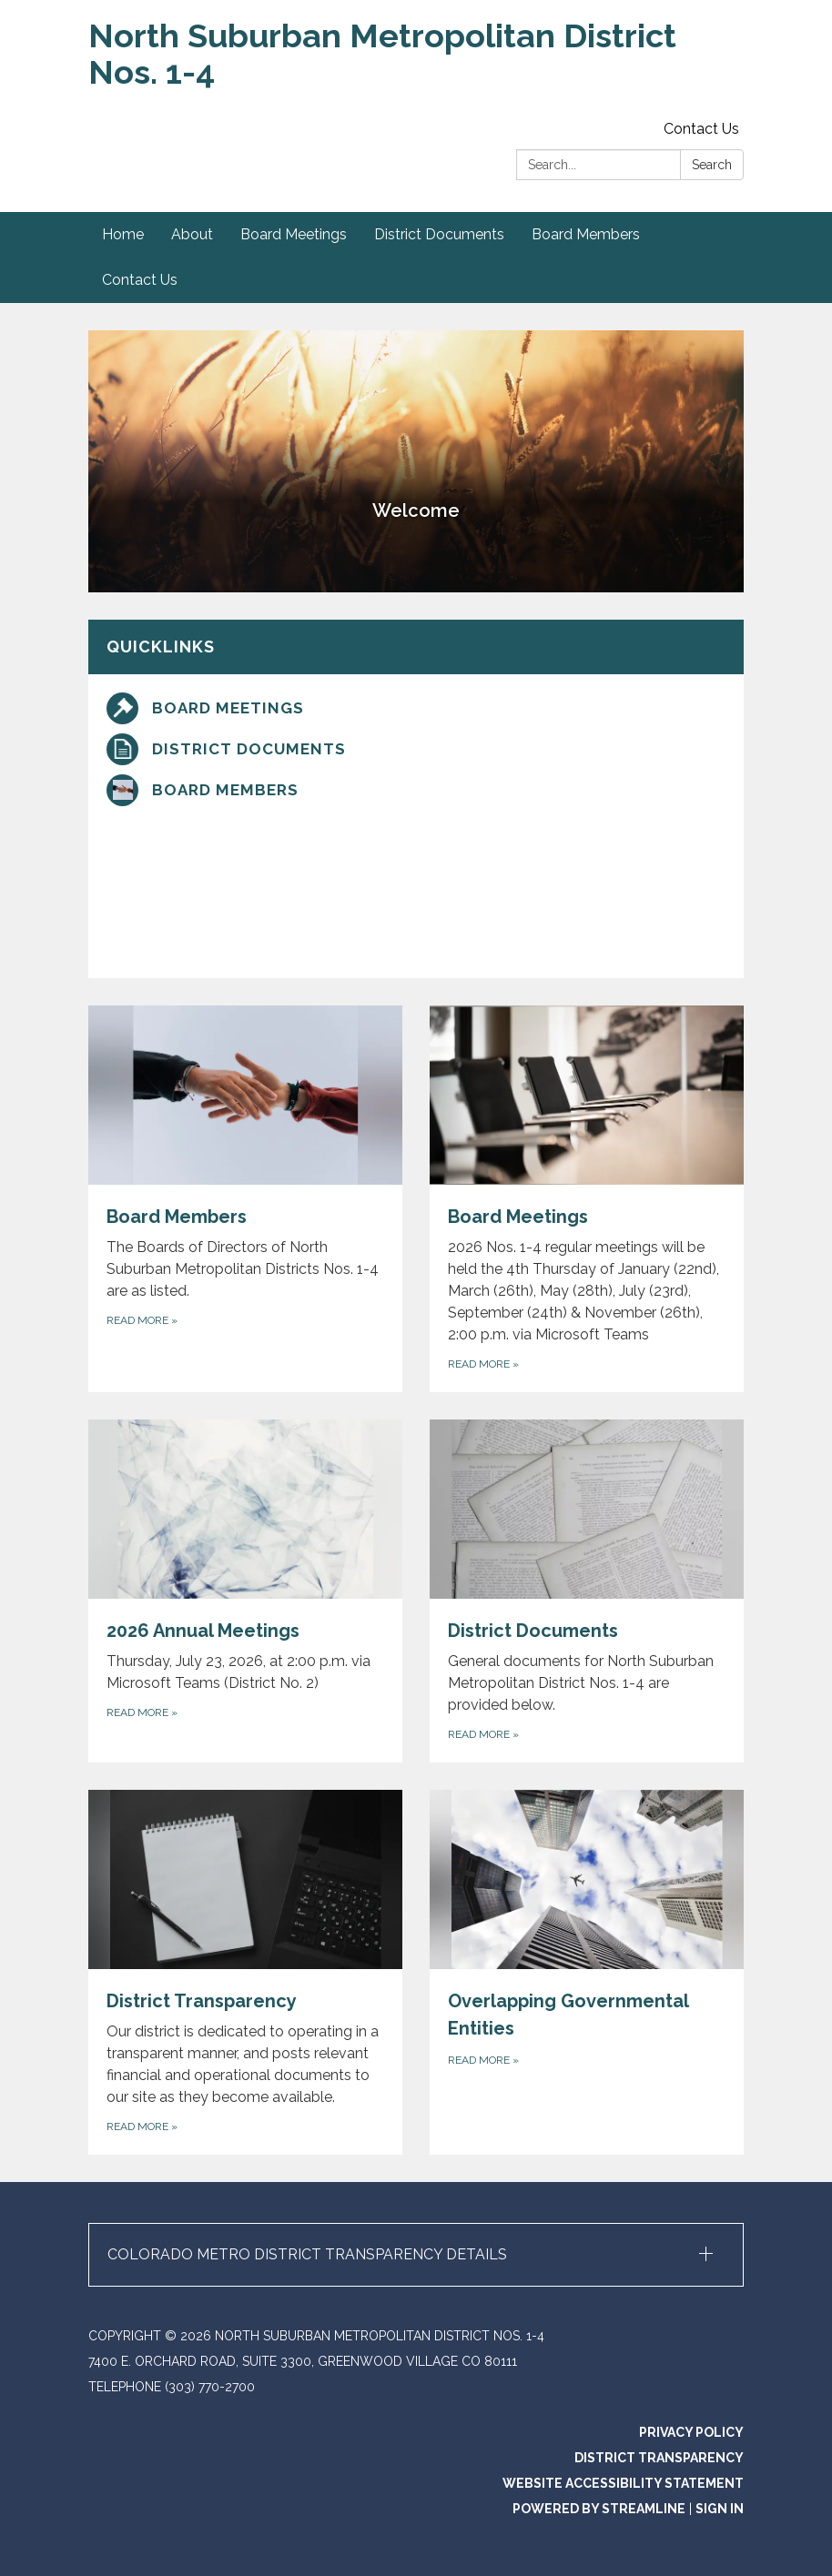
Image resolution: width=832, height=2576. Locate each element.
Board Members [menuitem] (586, 234)
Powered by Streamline (598, 2508)
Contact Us (701, 128)
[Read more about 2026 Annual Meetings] (245, 1591)
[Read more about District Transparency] (245, 1972)
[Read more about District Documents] (587, 1591)
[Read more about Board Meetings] (587, 1198)
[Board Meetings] (416, 708)
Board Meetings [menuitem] (293, 234)
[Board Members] (416, 790)
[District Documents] (416, 749)
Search (712, 164)
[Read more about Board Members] (245, 1198)
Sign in (719, 2508)
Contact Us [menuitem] (140, 279)
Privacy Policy (691, 2432)
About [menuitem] (192, 234)
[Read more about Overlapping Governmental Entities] (587, 1972)
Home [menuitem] (123, 234)
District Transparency (659, 2457)
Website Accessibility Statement (623, 2483)
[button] (416, 2255)
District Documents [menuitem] (439, 234)
